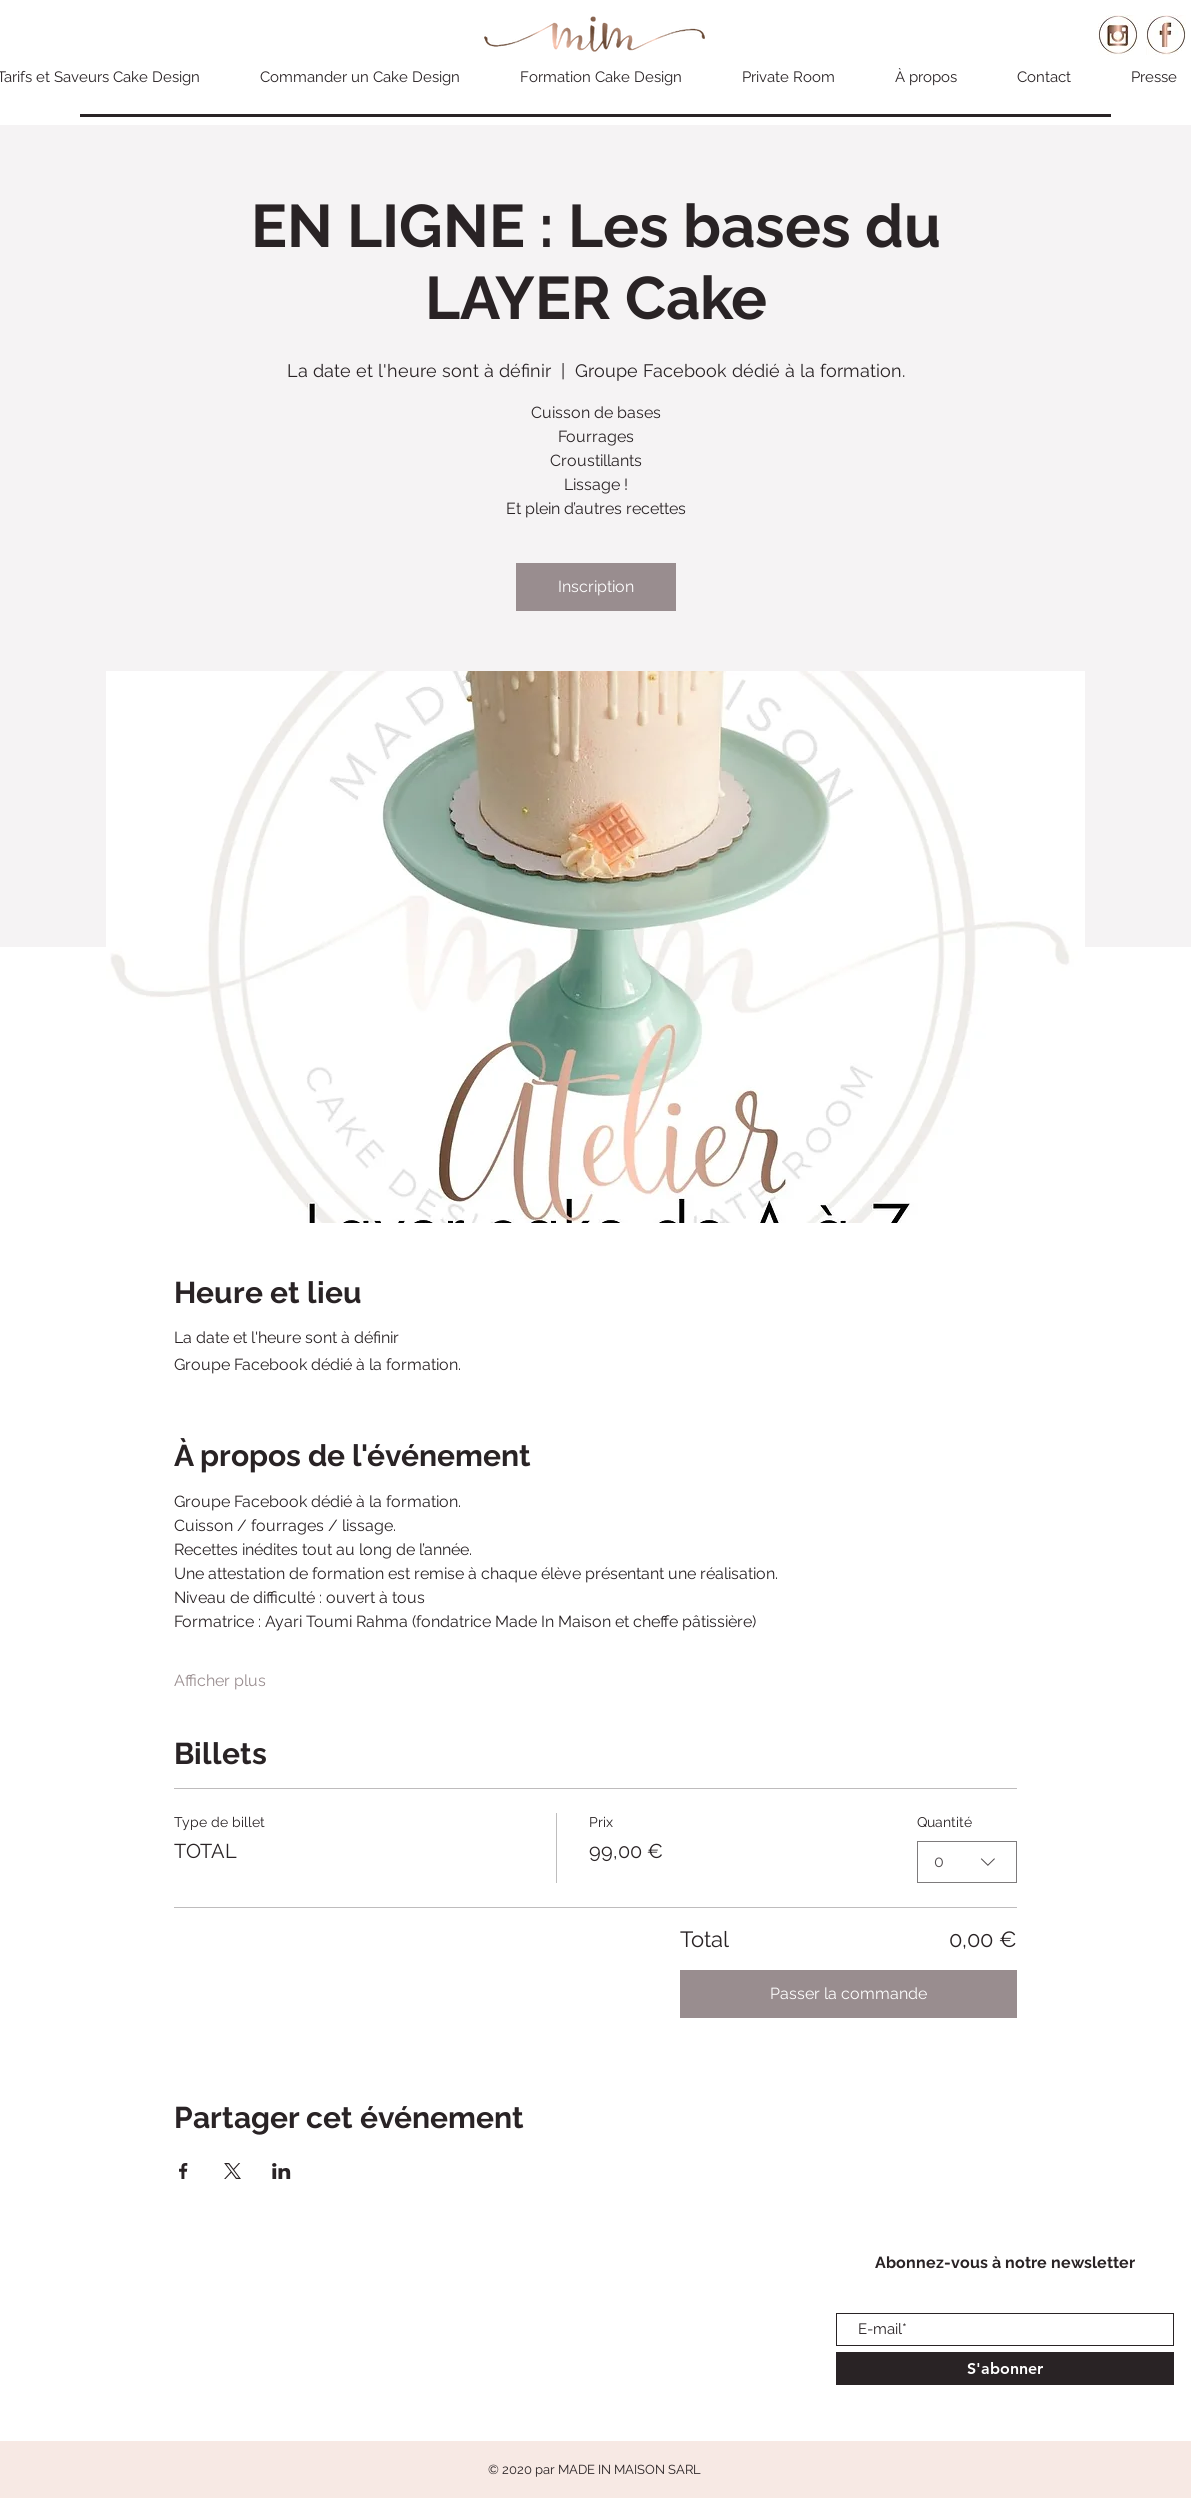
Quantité (944, 1822)
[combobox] (967, 1862)
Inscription (596, 586)
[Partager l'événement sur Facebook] (183, 2171)
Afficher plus (220, 1680)
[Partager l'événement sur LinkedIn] (281, 2171)
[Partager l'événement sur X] (232, 2171)
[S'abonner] (1005, 2368)
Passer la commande (848, 1993)
